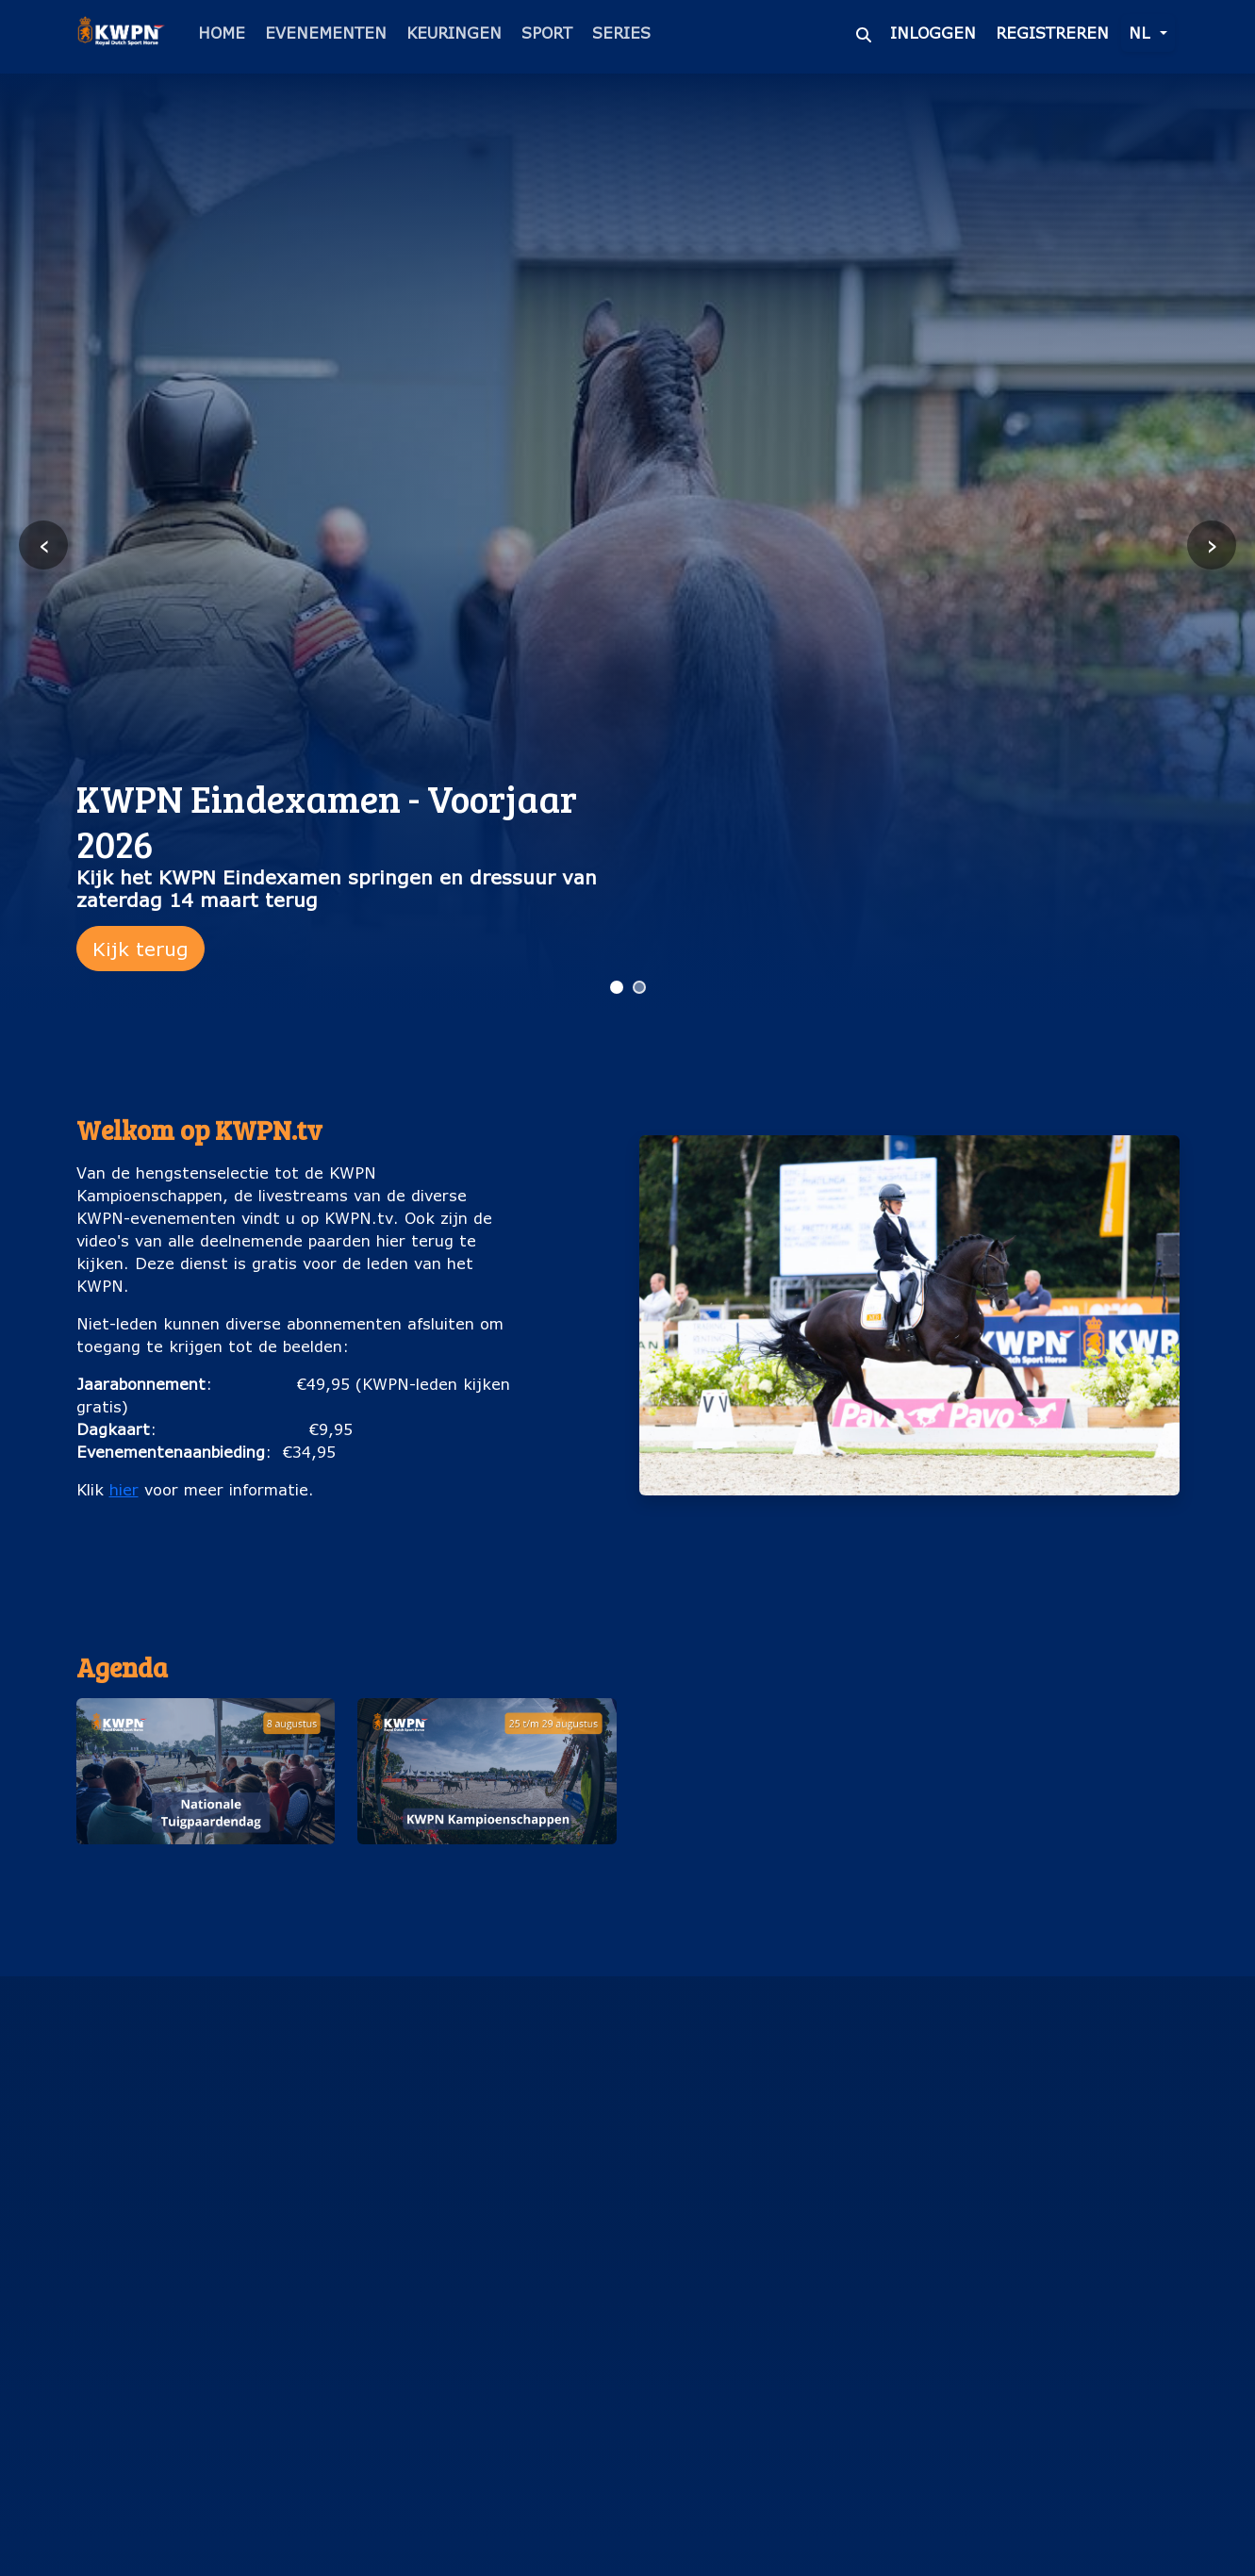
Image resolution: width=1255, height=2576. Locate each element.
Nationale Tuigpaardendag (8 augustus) (205, 1874)
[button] (206, 1802)
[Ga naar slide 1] (616, 987)
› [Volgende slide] (1212, 544)
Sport (546, 32)
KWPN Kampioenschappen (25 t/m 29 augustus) (487, 1874)
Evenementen (326, 32)
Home (221, 32)
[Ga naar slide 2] (639, 987)
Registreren (1052, 32)
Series (621, 32)
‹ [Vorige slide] (44, 544)
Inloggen (933, 32)
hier (124, 1489)
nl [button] (1142, 32)
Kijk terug (140, 948)
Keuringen (454, 32)
